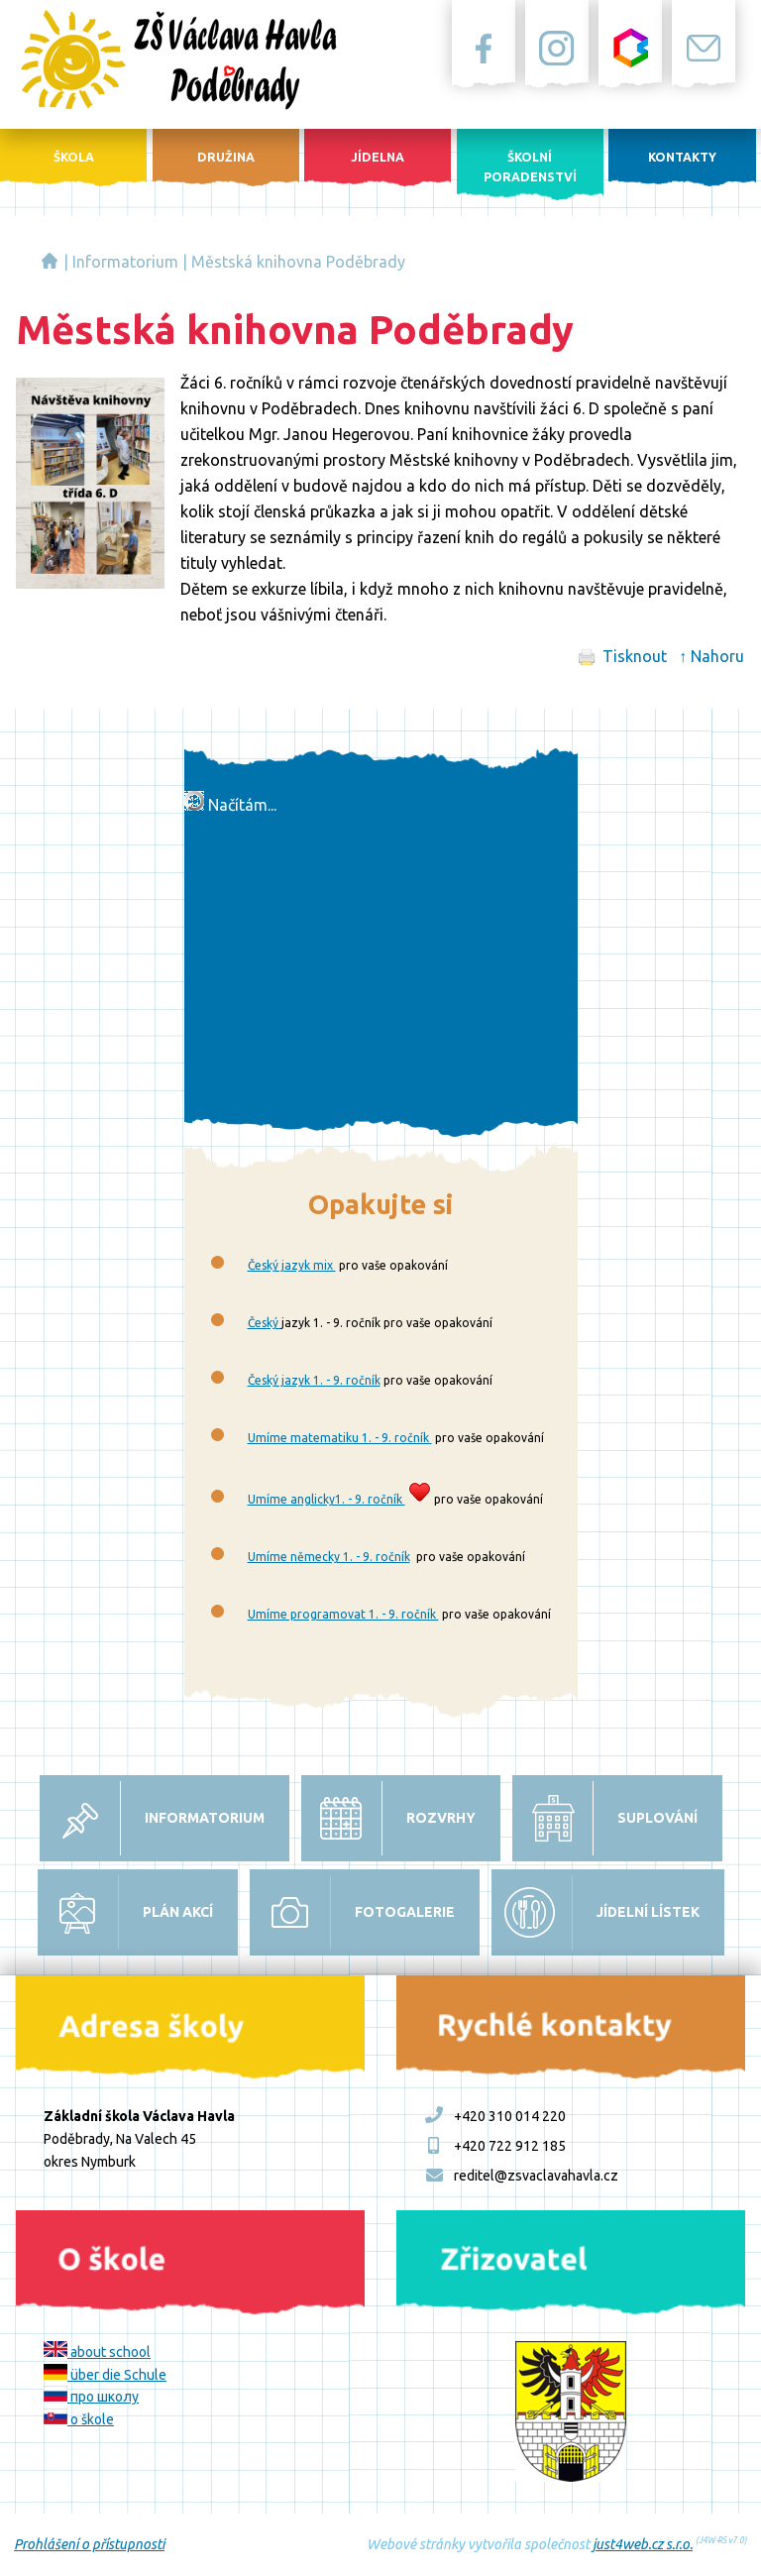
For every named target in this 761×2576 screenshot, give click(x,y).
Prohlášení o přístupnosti (89, 2544)
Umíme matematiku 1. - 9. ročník (340, 1437)
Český (264, 1322)
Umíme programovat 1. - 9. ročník (343, 1614)
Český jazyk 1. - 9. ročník (314, 1380)
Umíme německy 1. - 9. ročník (329, 1556)
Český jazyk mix (292, 1265)
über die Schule (105, 2375)
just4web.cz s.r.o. (643, 2544)
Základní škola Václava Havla (49, 261)
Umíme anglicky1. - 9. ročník (326, 1499)
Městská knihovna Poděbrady (298, 262)
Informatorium (125, 262)
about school (97, 2352)
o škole (79, 2419)
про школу (91, 2397)
